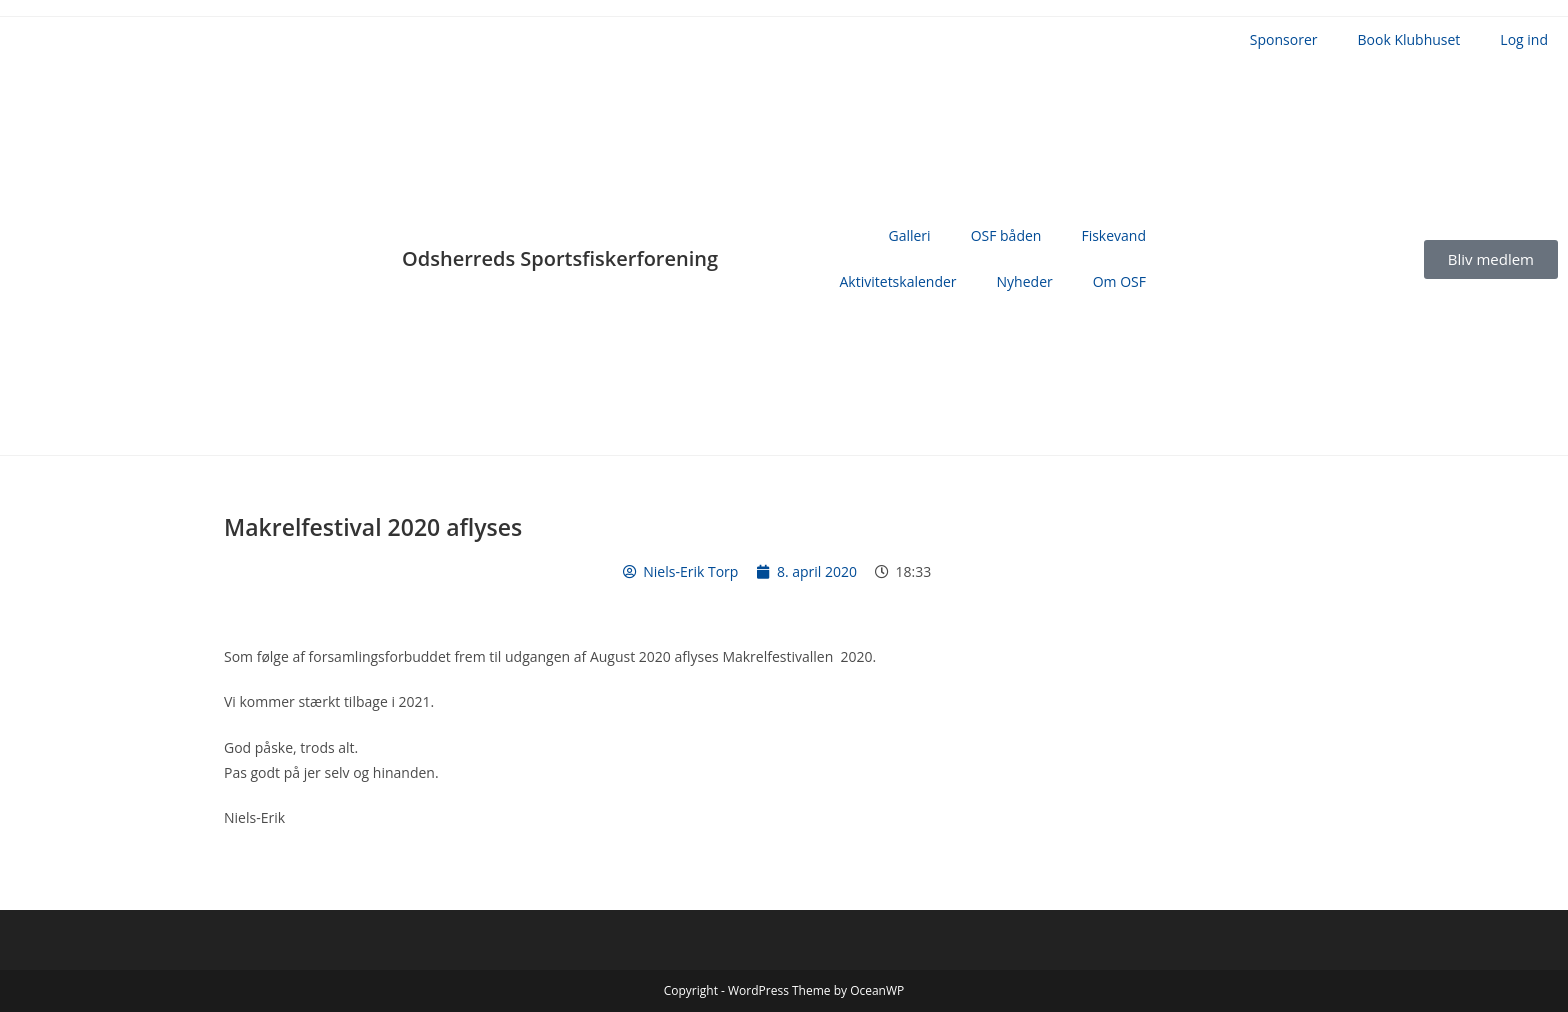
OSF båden (1006, 235)
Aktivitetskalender (898, 281)
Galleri (909, 235)
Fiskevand (1113, 235)
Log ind (1524, 39)
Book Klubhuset (1409, 39)
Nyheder (1025, 281)
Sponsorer (1284, 39)
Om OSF (1119, 281)
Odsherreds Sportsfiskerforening (560, 258)
